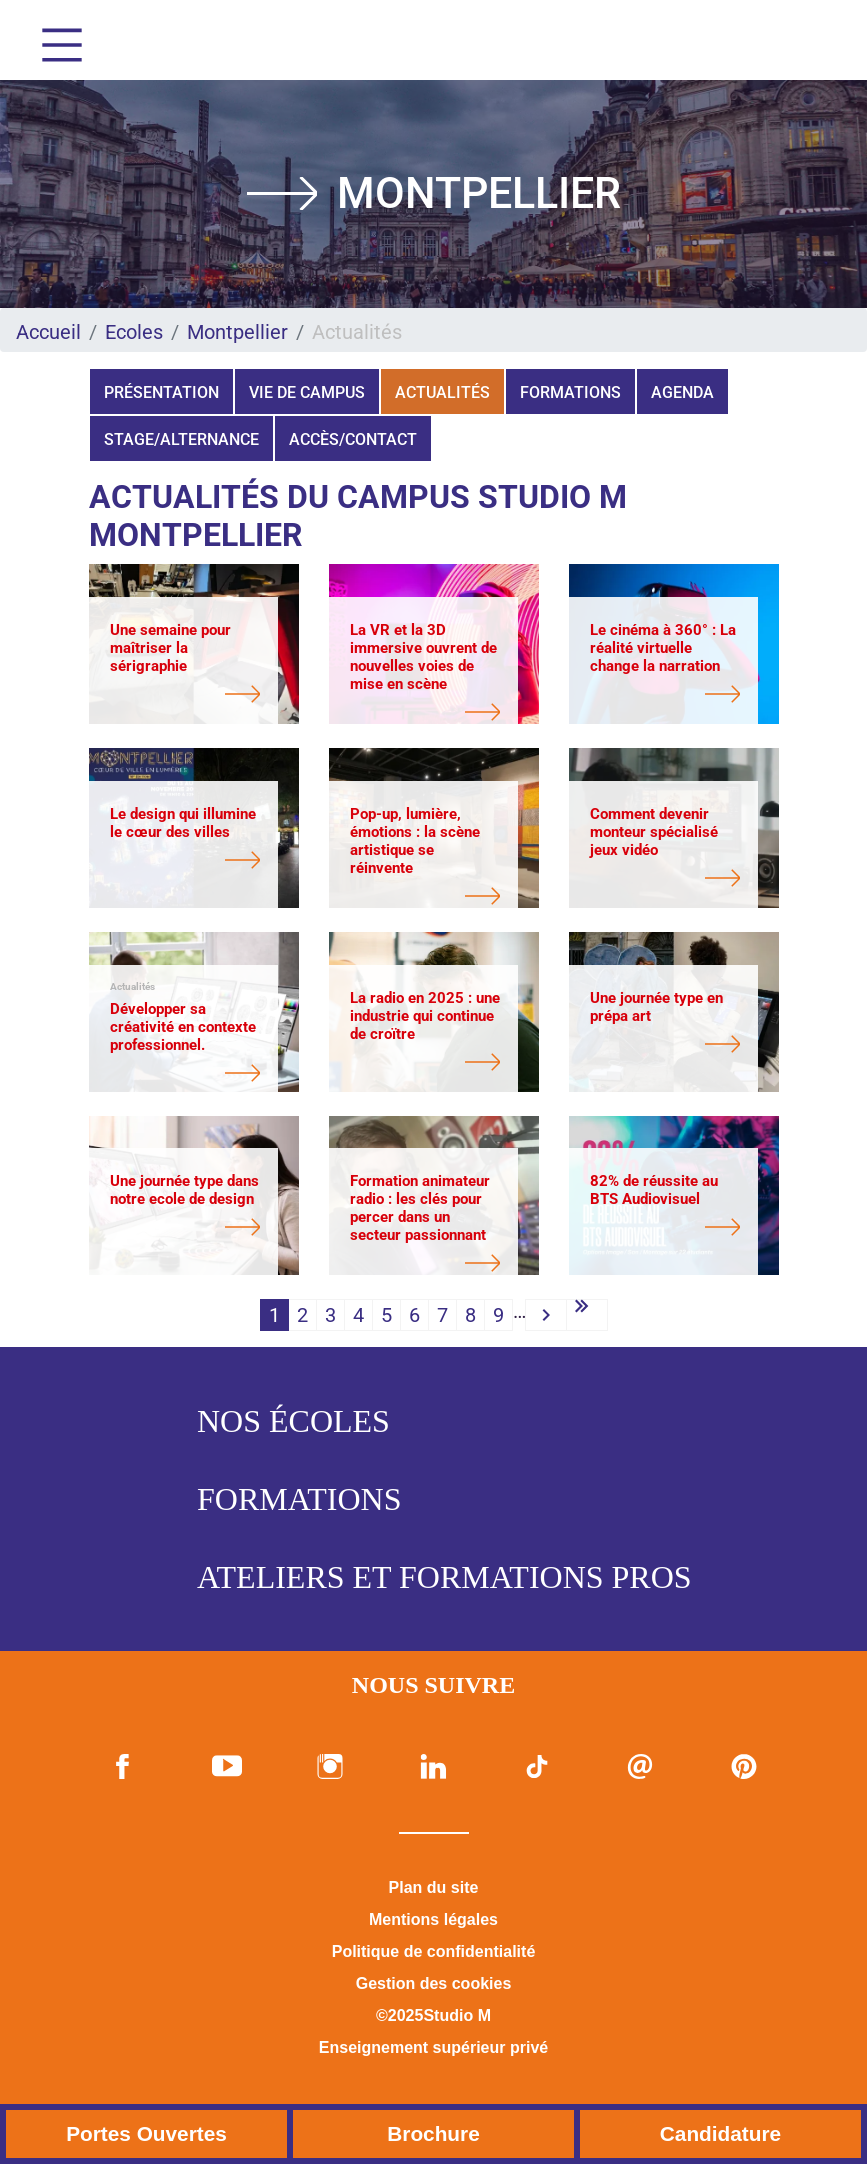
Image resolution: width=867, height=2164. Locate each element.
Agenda (682, 392)
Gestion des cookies (434, 1983)
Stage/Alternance (181, 439)
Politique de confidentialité (434, 1951)
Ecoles (134, 332)
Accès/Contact (353, 439)
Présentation (161, 392)
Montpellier (237, 332)
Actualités (442, 392)
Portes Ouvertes (146, 2133)
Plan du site (434, 1887)
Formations (570, 392)
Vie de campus (307, 392)
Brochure (433, 2133)
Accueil (48, 332)
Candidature (720, 2133)
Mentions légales (433, 1919)
